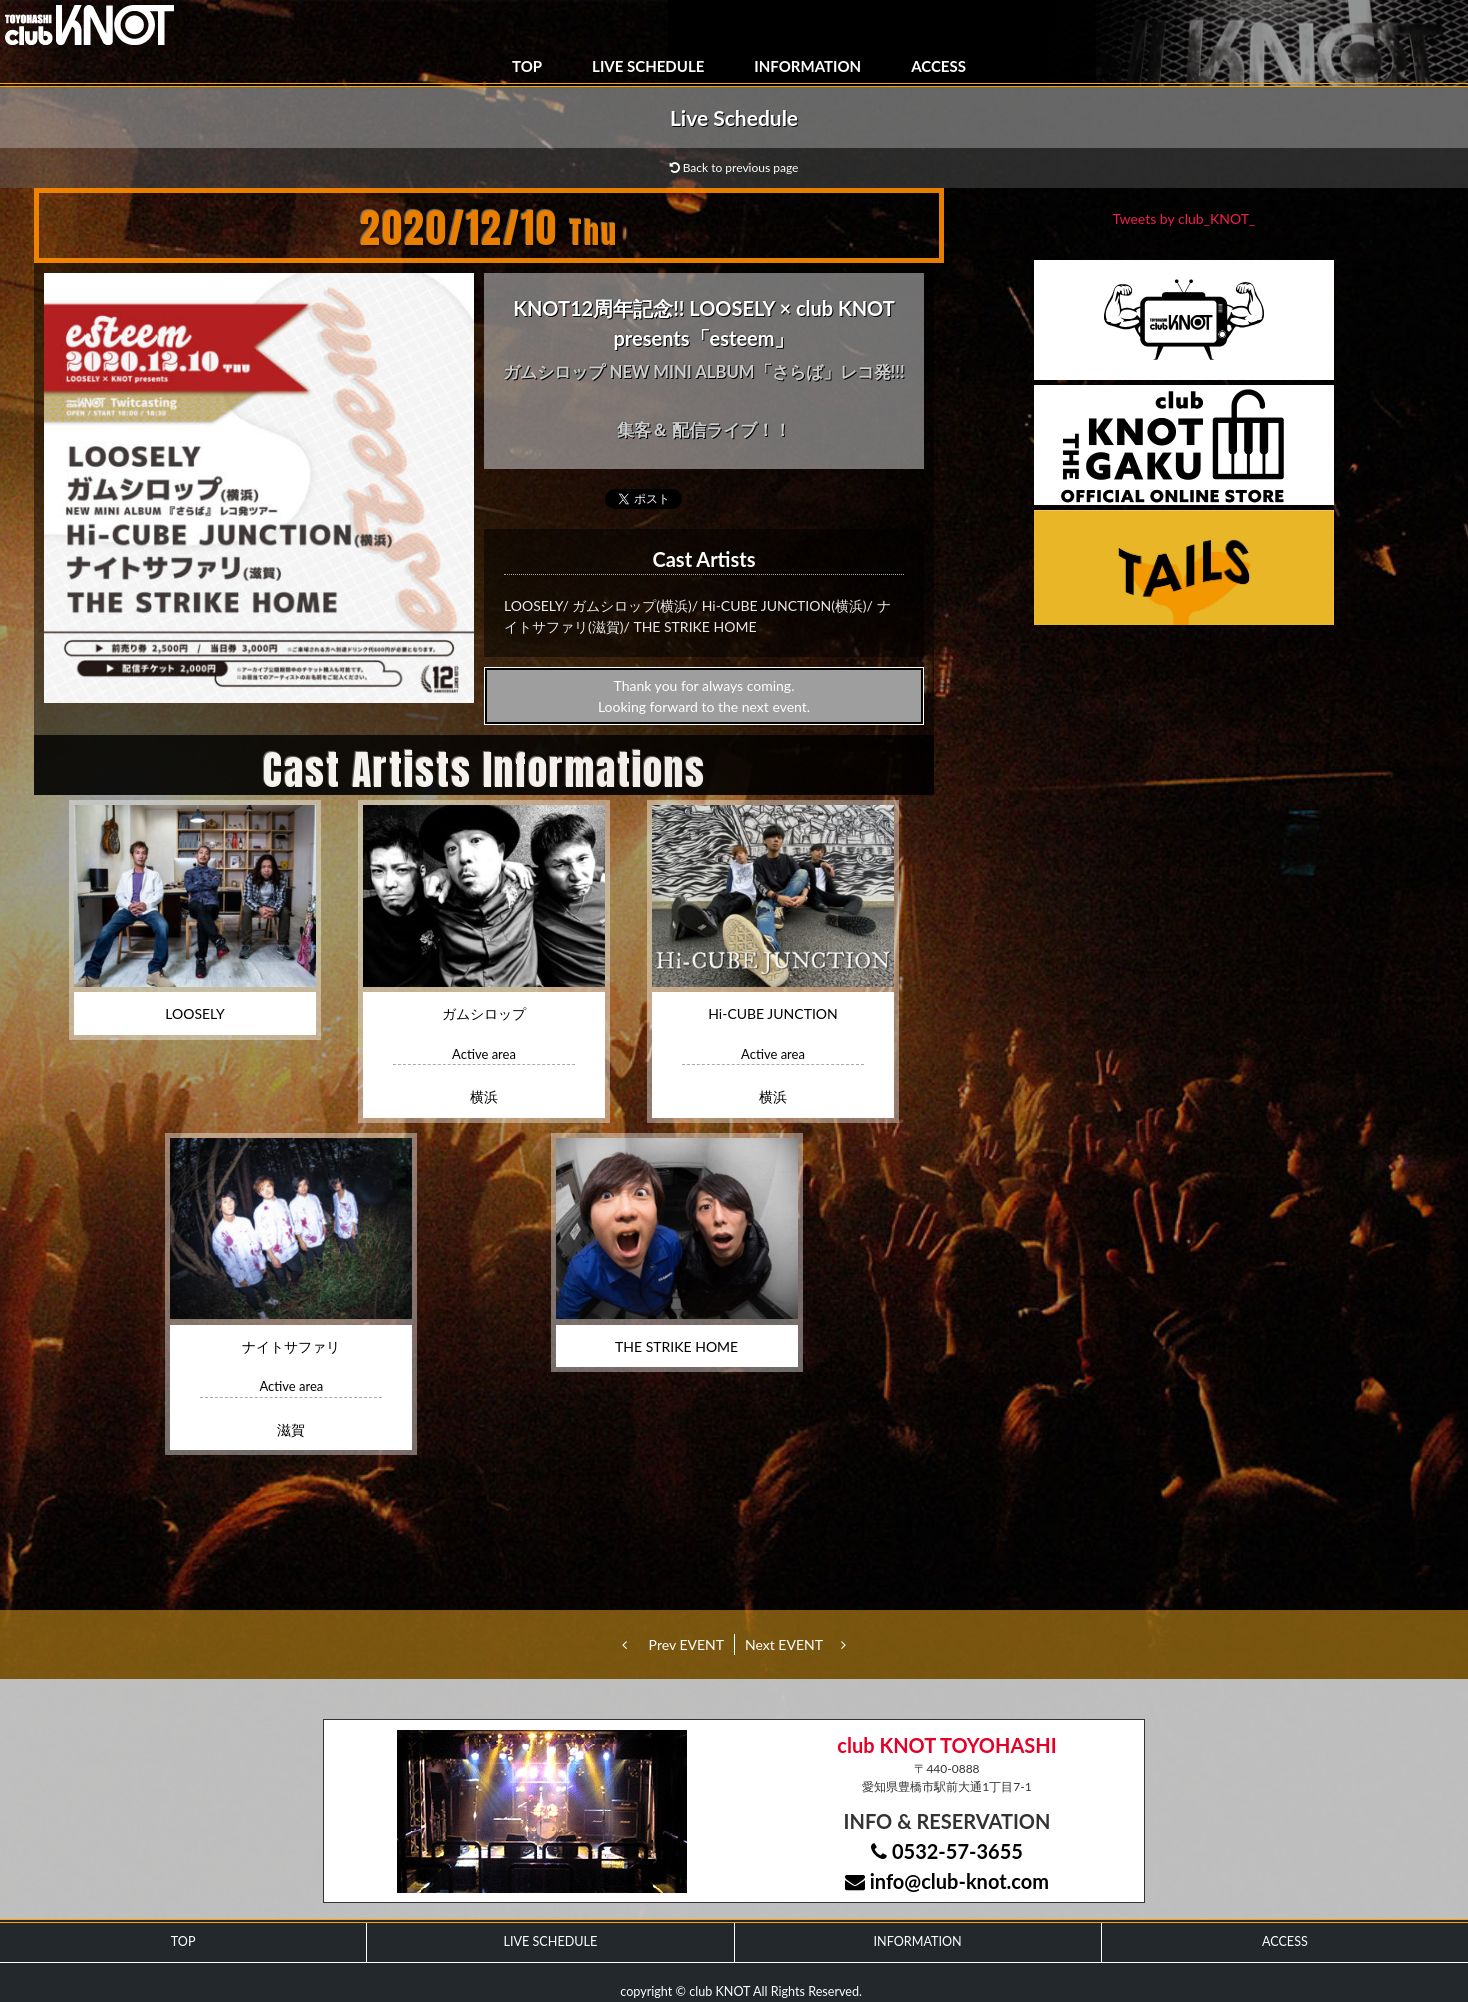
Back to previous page (734, 167)
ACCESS (938, 66)
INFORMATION (807, 66)
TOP (527, 66)
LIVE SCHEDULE (648, 66)
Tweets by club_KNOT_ (1184, 218)
